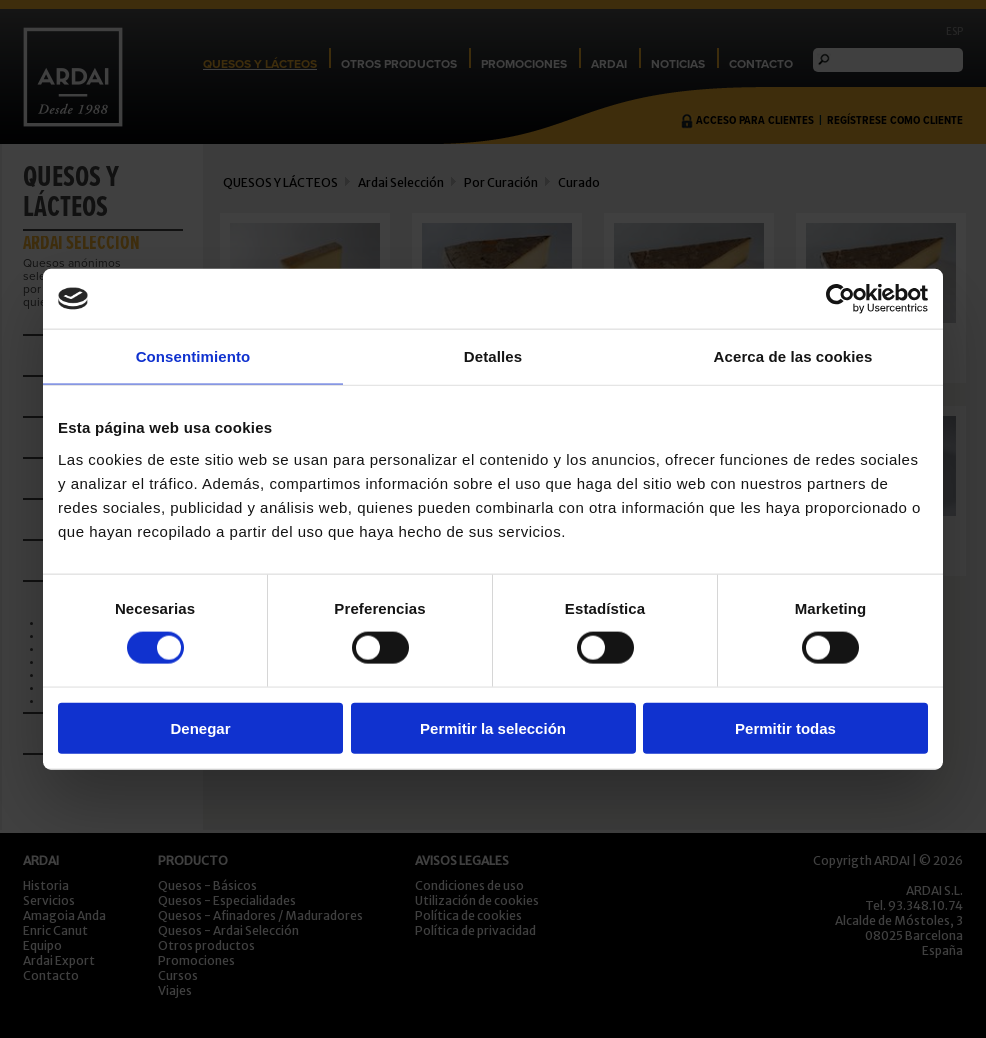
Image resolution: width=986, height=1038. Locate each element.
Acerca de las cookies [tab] (793, 356)
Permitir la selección (493, 727)
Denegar (200, 727)
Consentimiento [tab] (193, 356)
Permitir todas (785, 727)
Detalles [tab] (493, 356)
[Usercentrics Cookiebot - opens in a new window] (840, 299)
